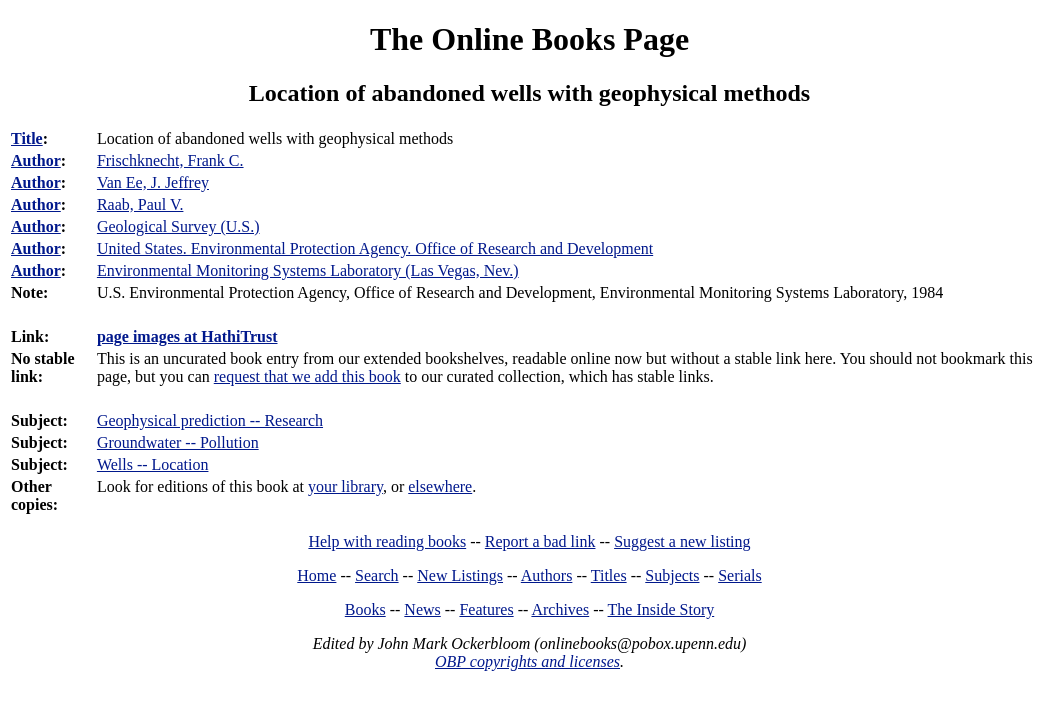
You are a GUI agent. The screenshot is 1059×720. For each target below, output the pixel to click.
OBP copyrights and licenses (527, 661)
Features (486, 609)
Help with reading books (387, 541)
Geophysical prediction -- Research (210, 420)
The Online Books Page (529, 39)
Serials (740, 575)
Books (365, 609)
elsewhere (440, 486)
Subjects (672, 575)
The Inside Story (661, 609)
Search (377, 575)
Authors (547, 575)
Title (27, 138)
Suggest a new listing (682, 541)
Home (316, 575)
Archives (560, 609)
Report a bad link (540, 541)
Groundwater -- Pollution (178, 442)
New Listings (460, 575)
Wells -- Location (153, 464)
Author (36, 160)
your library (345, 486)
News (422, 609)
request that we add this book (307, 376)
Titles (609, 575)
